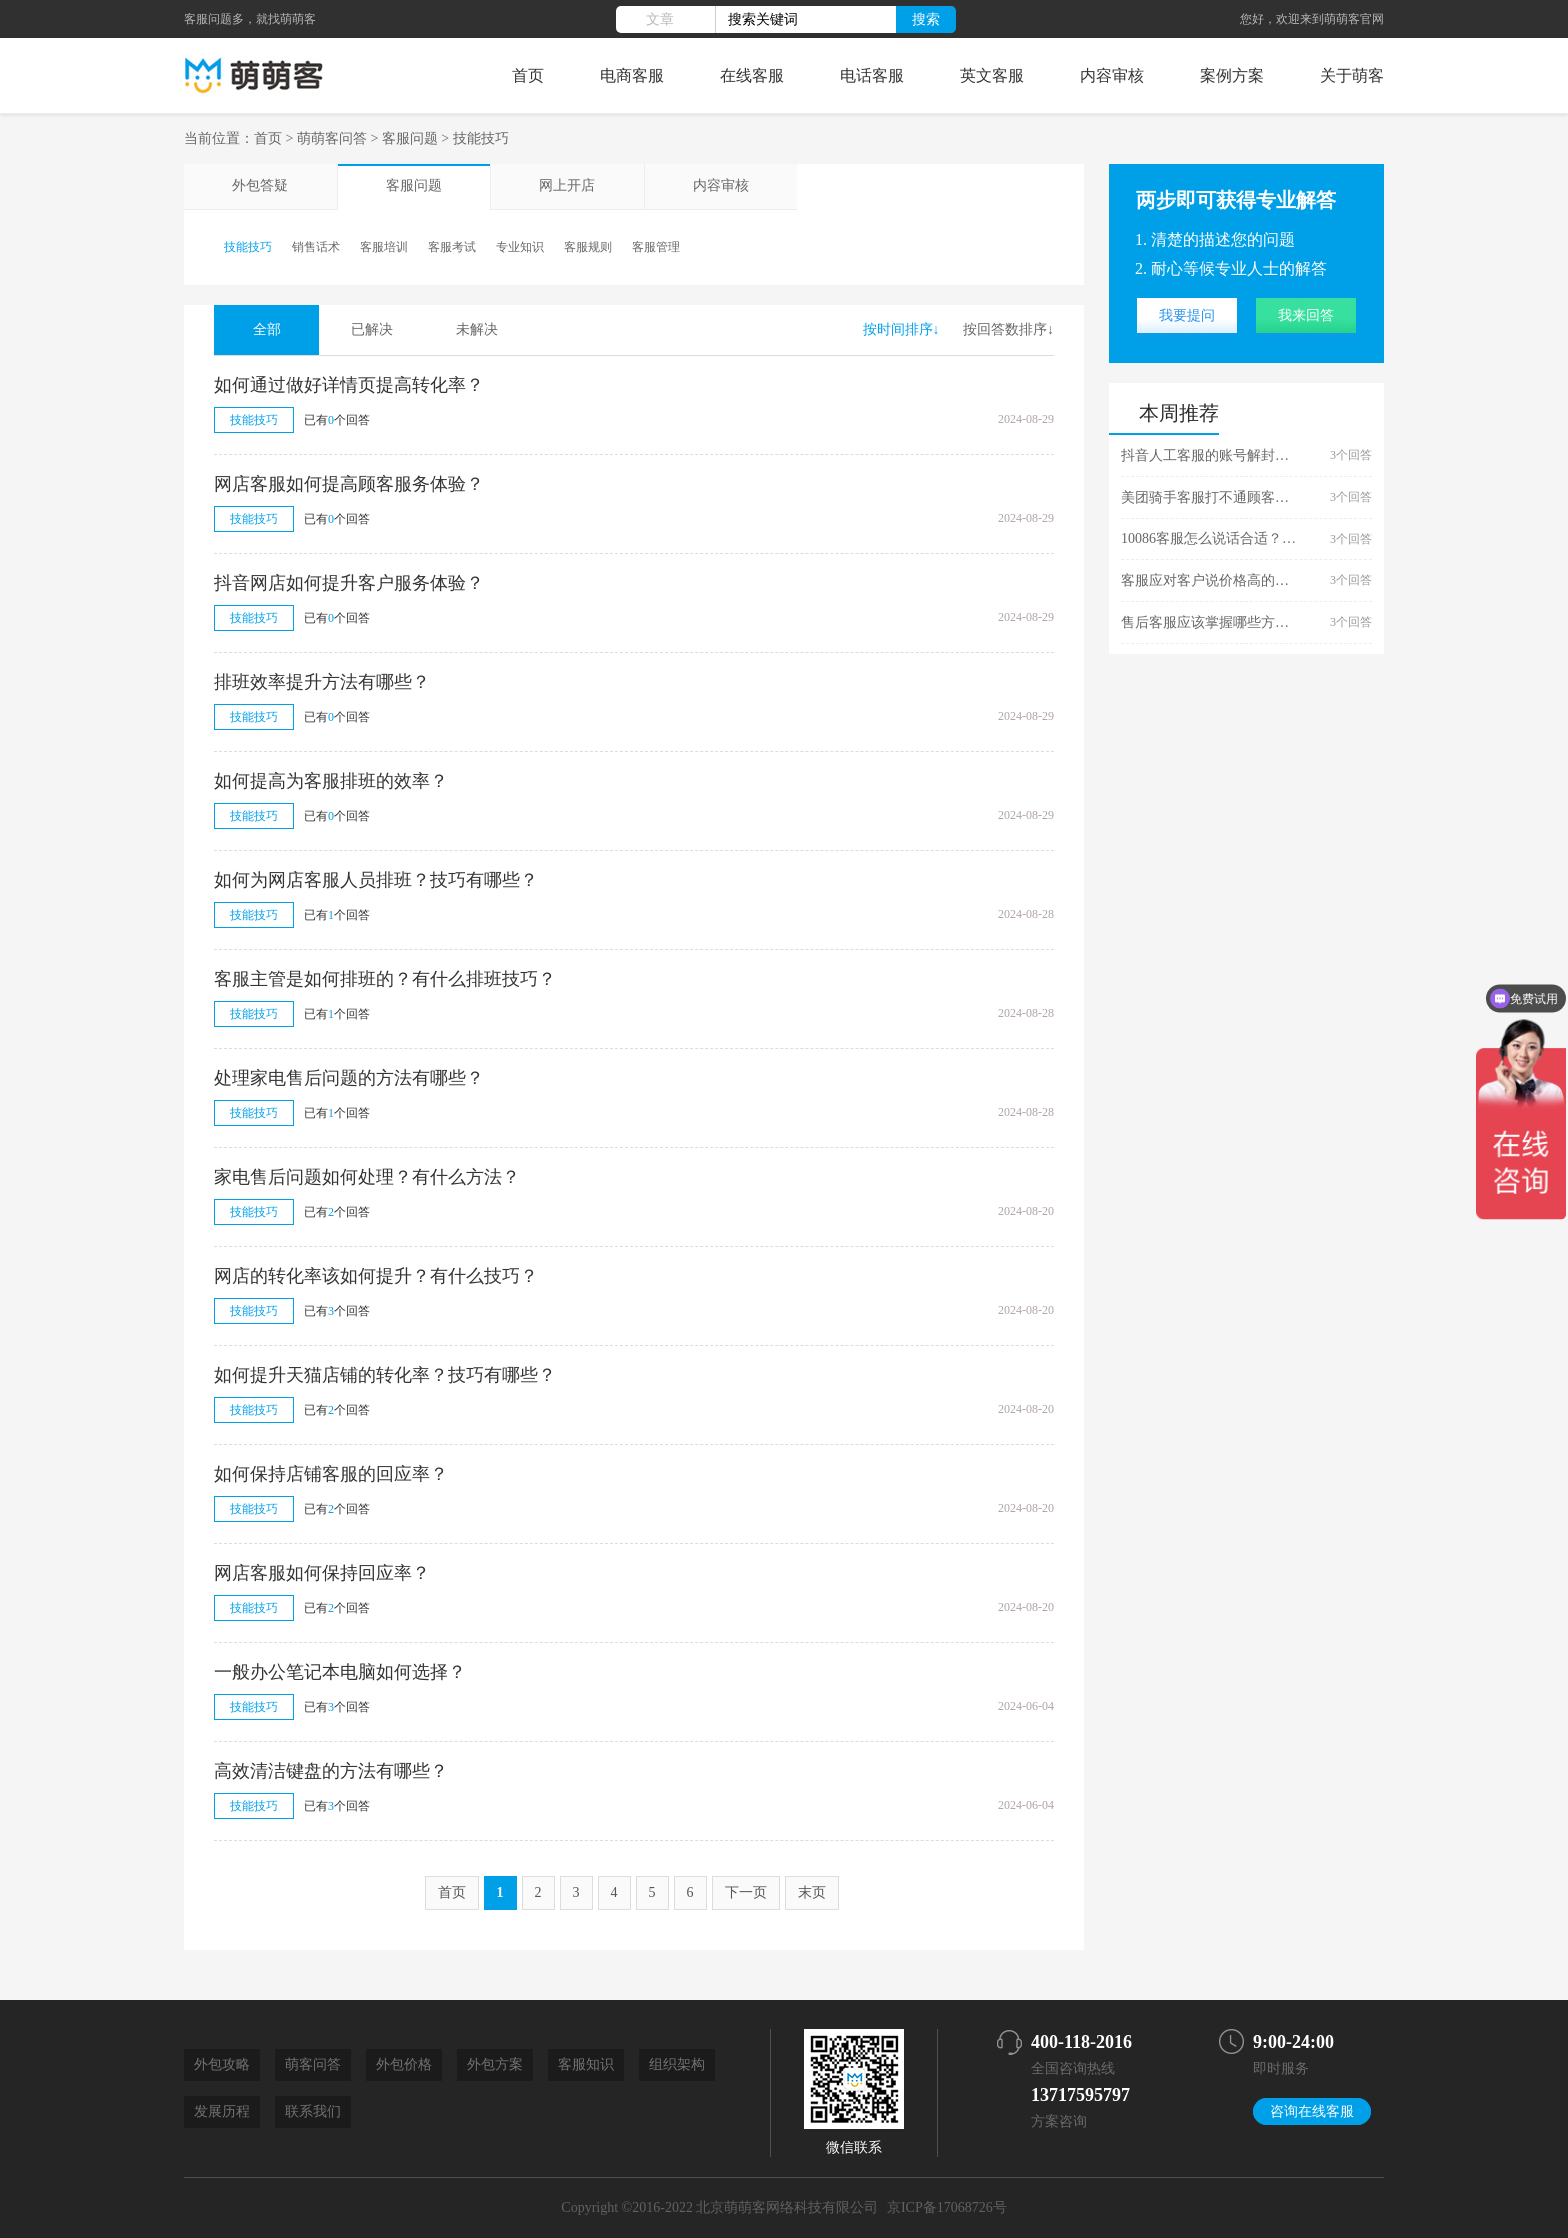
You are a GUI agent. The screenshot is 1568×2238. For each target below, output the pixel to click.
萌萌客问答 (332, 138)
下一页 (746, 1892)
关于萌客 (1352, 75)
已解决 (372, 329)
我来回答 (1306, 315)
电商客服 (632, 75)
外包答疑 (260, 186)
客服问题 (410, 138)
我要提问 (1187, 315)
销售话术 (316, 247)
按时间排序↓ (901, 329)
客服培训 (384, 247)
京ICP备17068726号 (947, 2207)
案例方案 (1232, 75)
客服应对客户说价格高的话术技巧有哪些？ (1211, 580)
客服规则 (588, 247)
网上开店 (566, 186)
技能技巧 (481, 138)
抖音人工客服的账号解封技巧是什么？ (1211, 455)
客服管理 (656, 247)
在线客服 (752, 75)
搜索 (926, 19)
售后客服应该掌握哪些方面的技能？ (1211, 622)
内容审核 (1112, 75)
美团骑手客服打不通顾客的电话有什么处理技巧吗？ (1211, 497)
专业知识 (520, 247)
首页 (528, 75)
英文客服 (992, 75)
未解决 (477, 329)
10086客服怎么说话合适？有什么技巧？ (1211, 538)
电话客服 (872, 75)
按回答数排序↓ (1008, 329)
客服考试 (452, 247)
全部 (267, 329)
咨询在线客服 (1312, 2111)
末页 (812, 1892)
